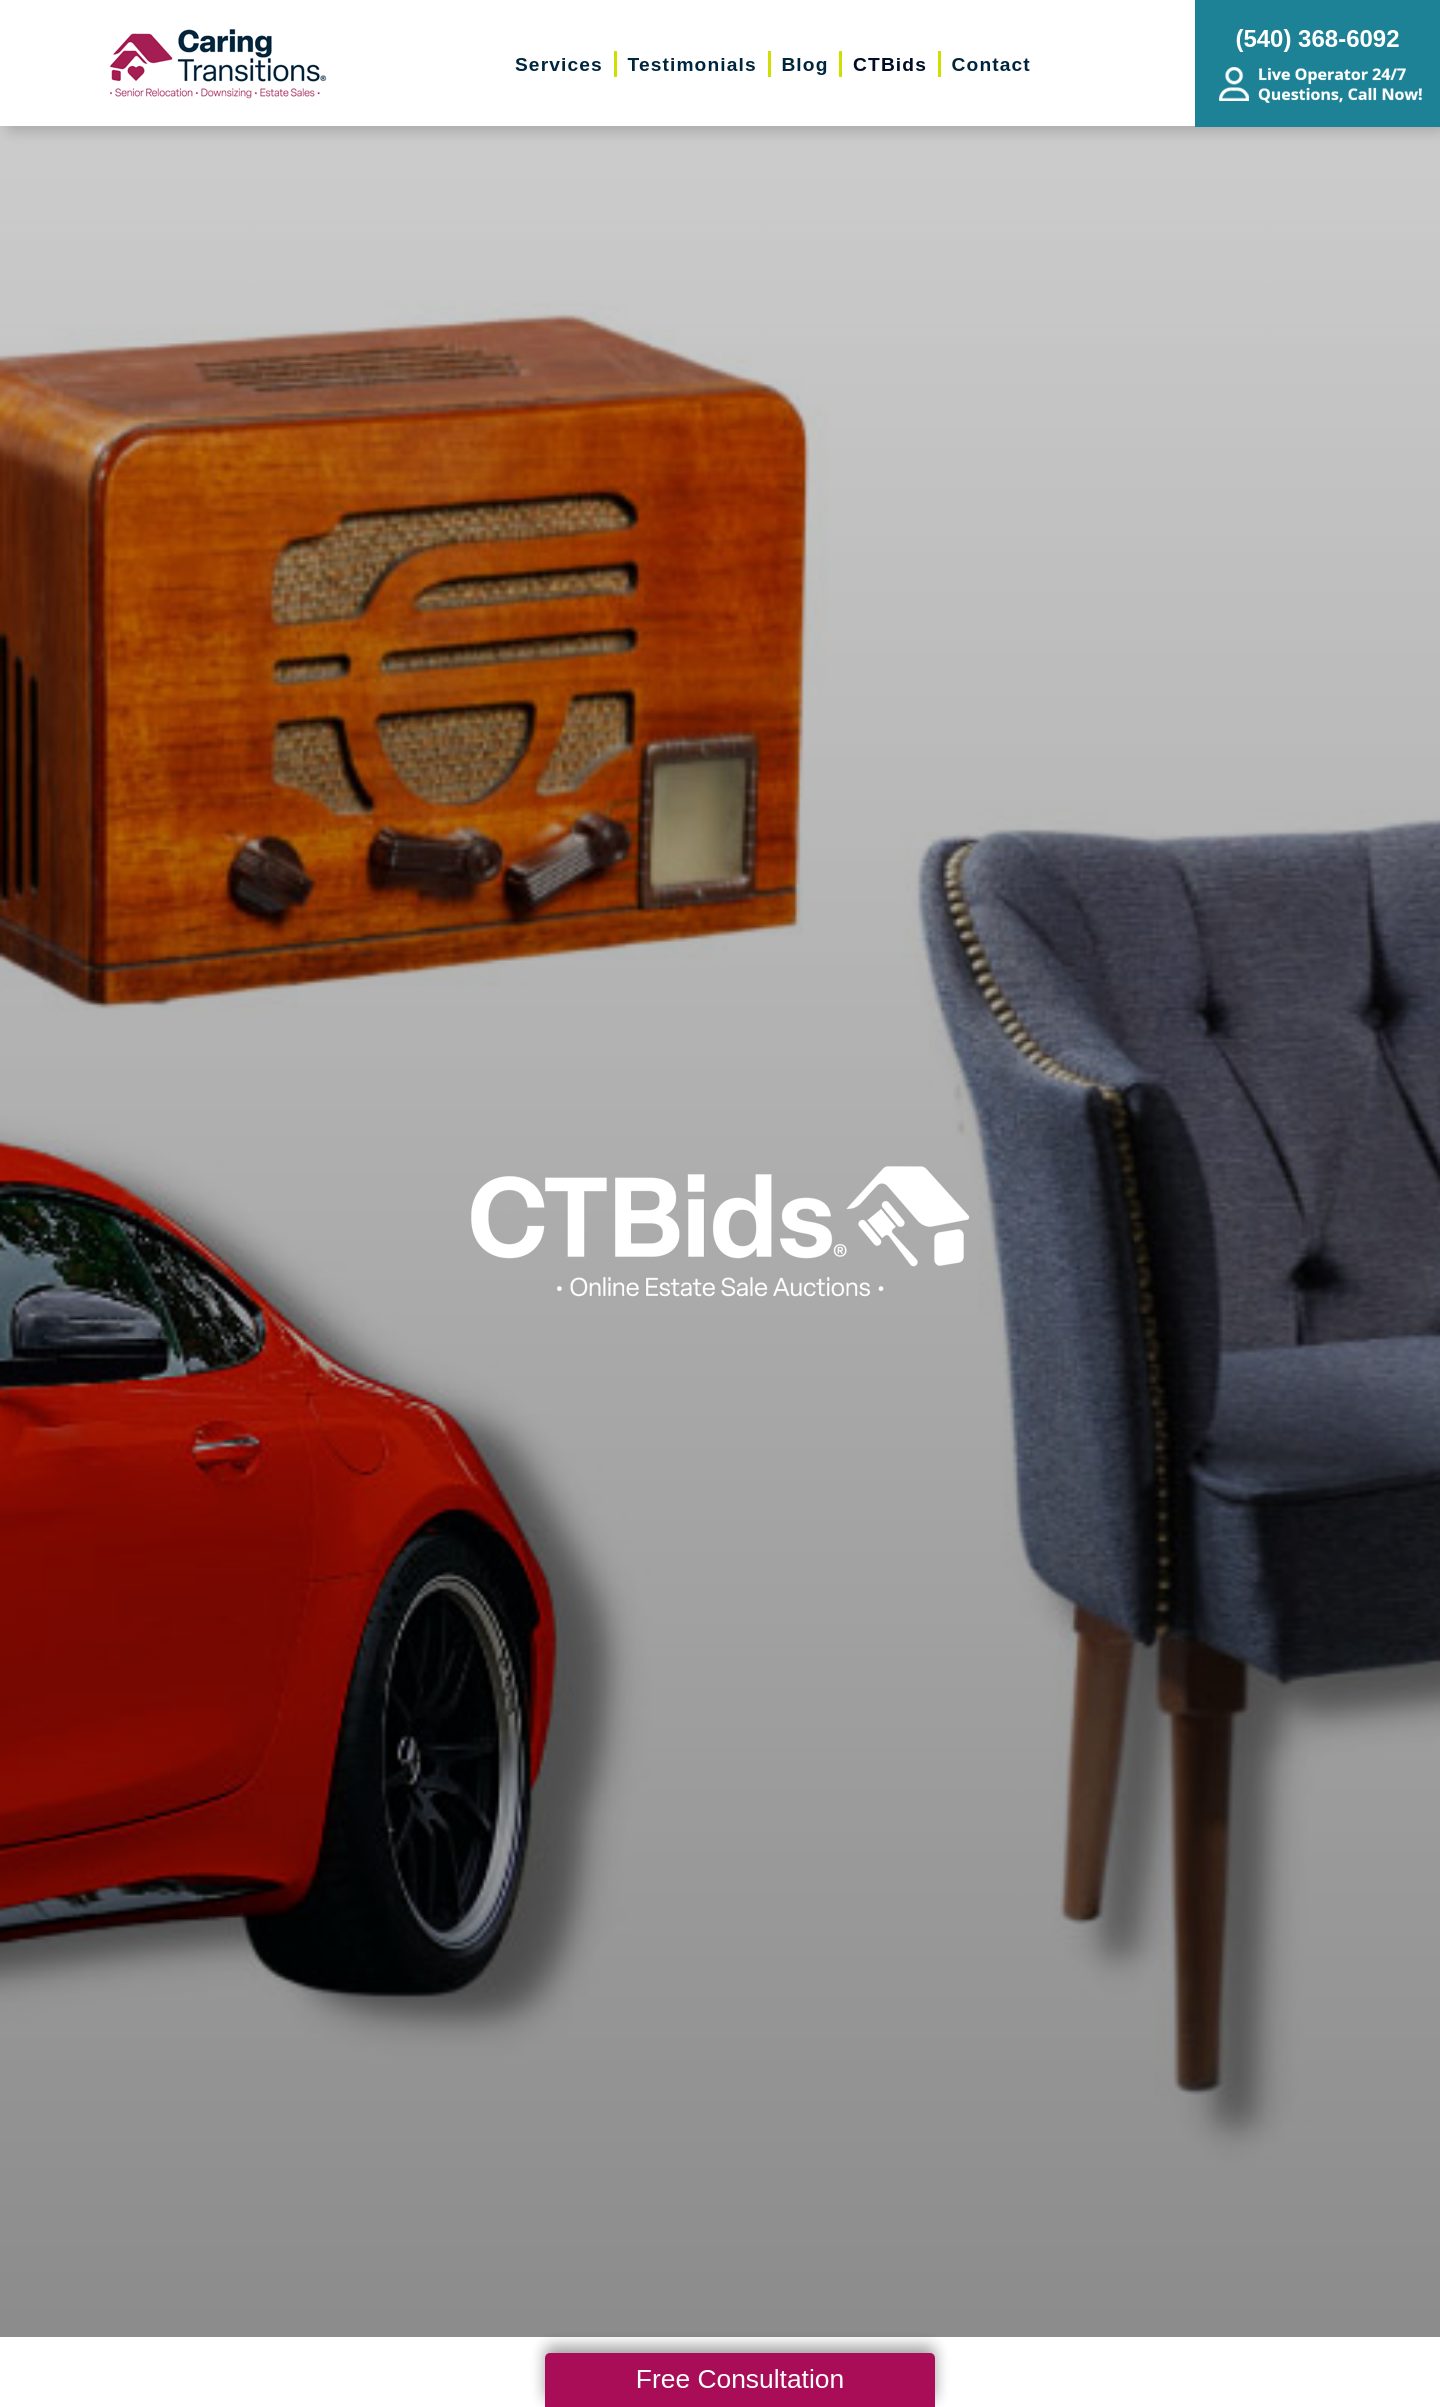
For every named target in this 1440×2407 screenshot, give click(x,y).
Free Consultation (740, 2379)
